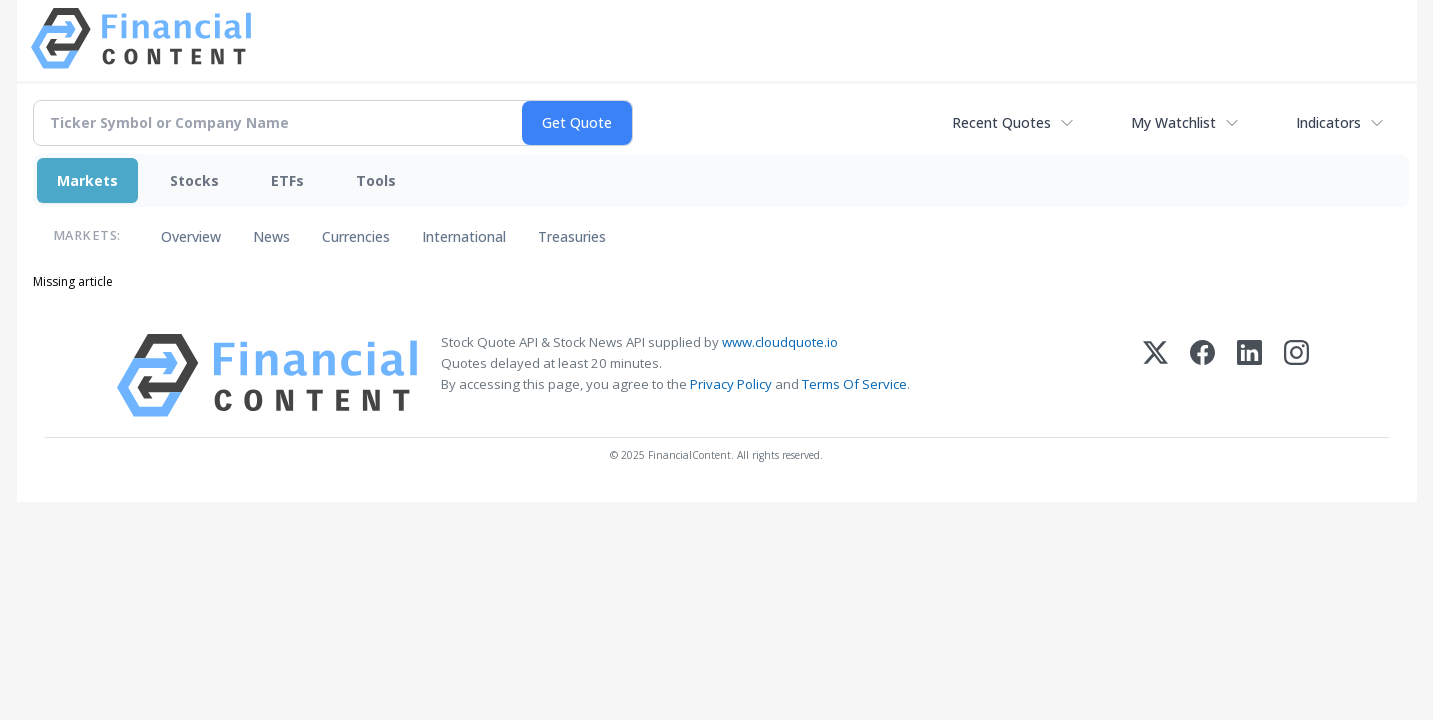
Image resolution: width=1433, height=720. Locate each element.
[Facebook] (1202, 375)
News (271, 236)
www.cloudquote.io (780, 342)
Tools (376, 180)
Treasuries (572, 236)
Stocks (194, 180)
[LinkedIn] (1249, 375)
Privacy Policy (731, 384)
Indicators (1328, 122)
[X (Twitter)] (1155, 375)
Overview (191, 236)
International (464, 236)
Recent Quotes (1001, 122)
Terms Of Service (854, 384)
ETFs (287, 180)
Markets (87, 180)
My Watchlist (1173, 122)
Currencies (356, 236)
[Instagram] (1296, 375)
